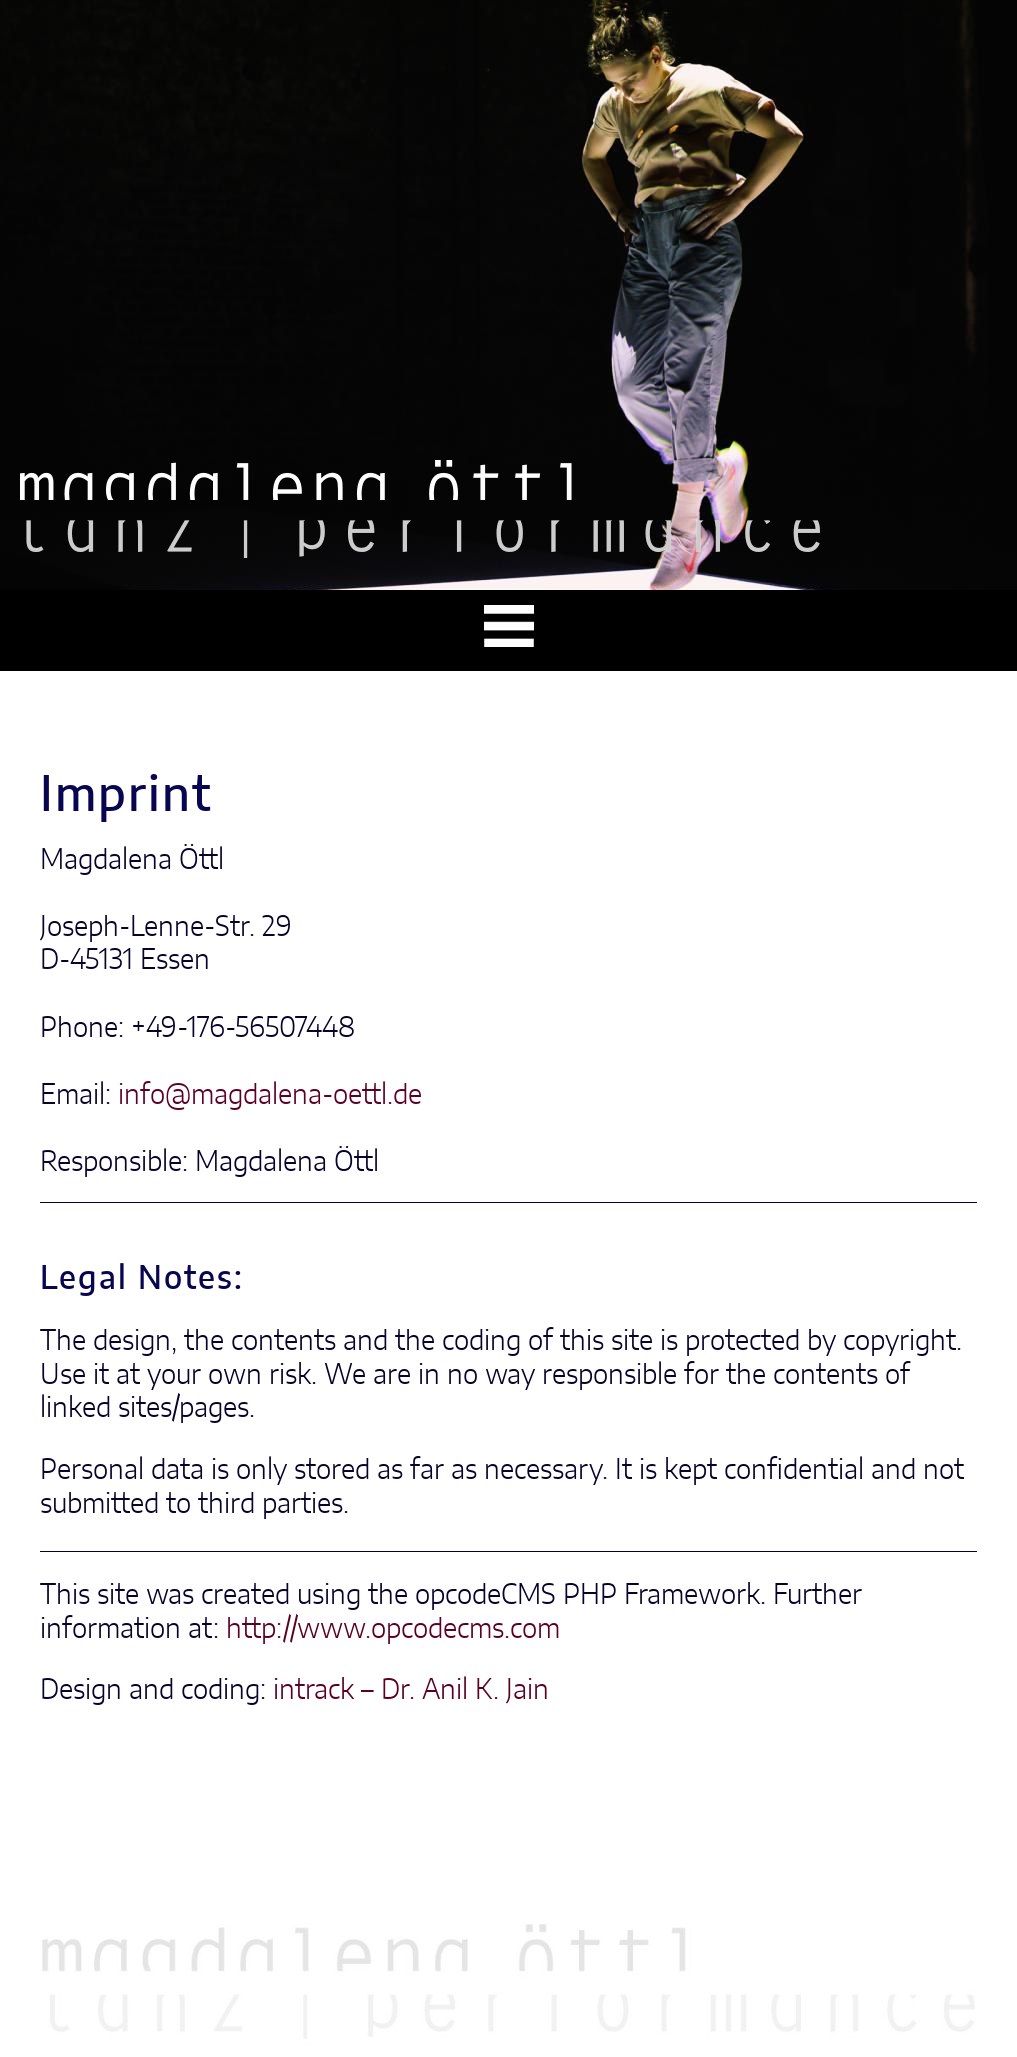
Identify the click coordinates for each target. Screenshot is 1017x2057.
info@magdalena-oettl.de (270, 1096)
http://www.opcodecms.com (393, 1630)
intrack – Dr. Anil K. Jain (411, 1691)
